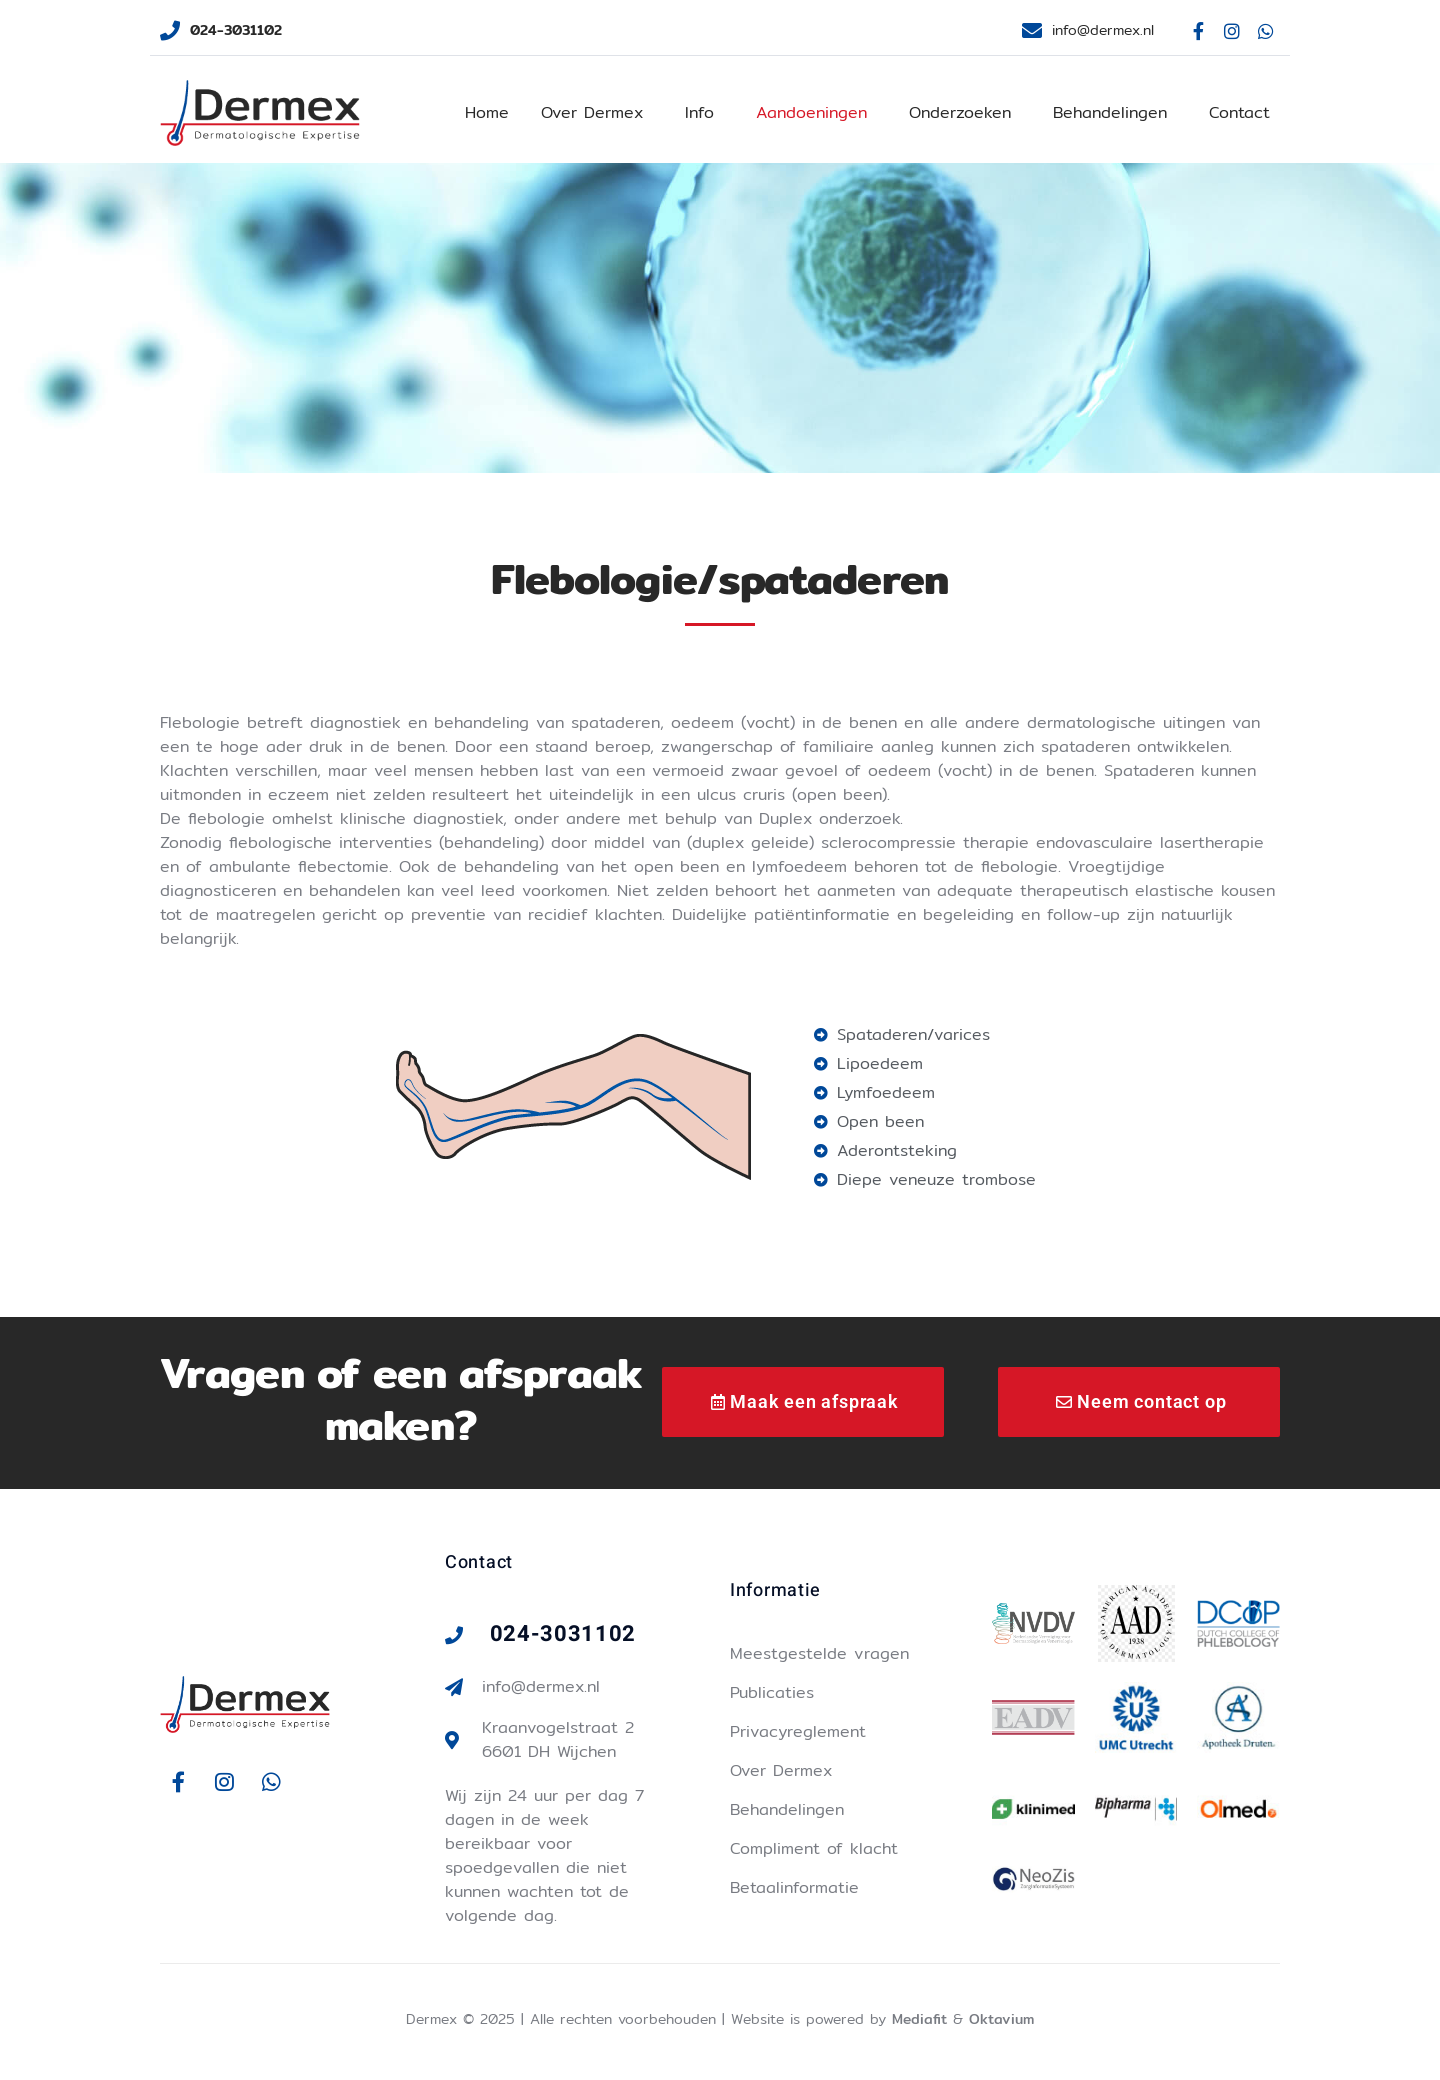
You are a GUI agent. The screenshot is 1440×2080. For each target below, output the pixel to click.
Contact (1239, 112)
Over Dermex (592, 112)
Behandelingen (1110, 112)
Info (699, 112)
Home (487, 112)
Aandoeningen (811, 112)
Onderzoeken (960, 112)
